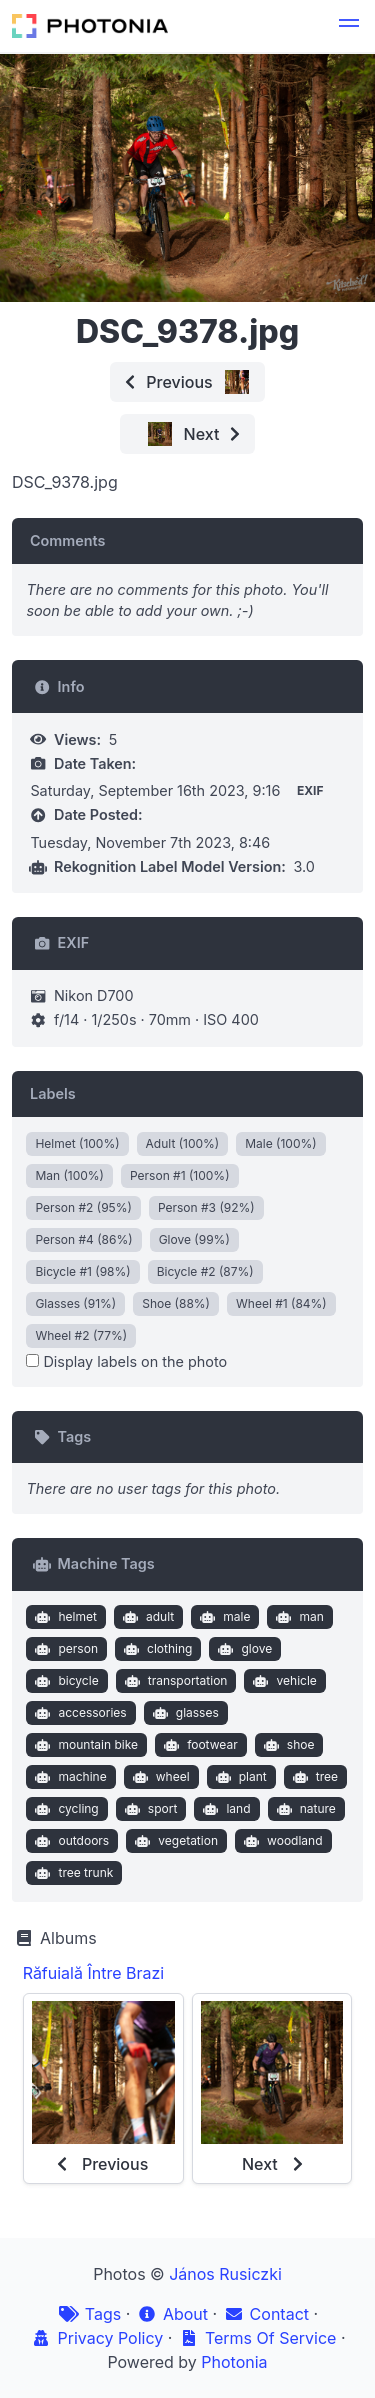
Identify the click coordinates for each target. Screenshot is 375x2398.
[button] (349, 26)
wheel (158, 1777)
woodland (280, 1841)
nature (304, 1809)
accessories (79, 1713)
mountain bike (84, 1745)
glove (243, 1649)
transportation (173, 1681)
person (64, 1649)
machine (69, 1777)
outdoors (70, 1841)
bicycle (65, 1681)
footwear (199, 1745)
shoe (286, 1745)
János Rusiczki (225, 2274)
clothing (155, 1649)
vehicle (283, 1681)
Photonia (234, 2362)
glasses (183, 1713)
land (225, 1809)
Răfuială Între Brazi (94, 1973)
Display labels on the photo (126, 1361)
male (223, 1617)
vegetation (174, 1841)
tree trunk (72, 1873)
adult (146, 1617)
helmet (64, 1617)
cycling (65, 1809)
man (298, 1617)
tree (313, 1777)
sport (148, 1809)
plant (239, 1777)
